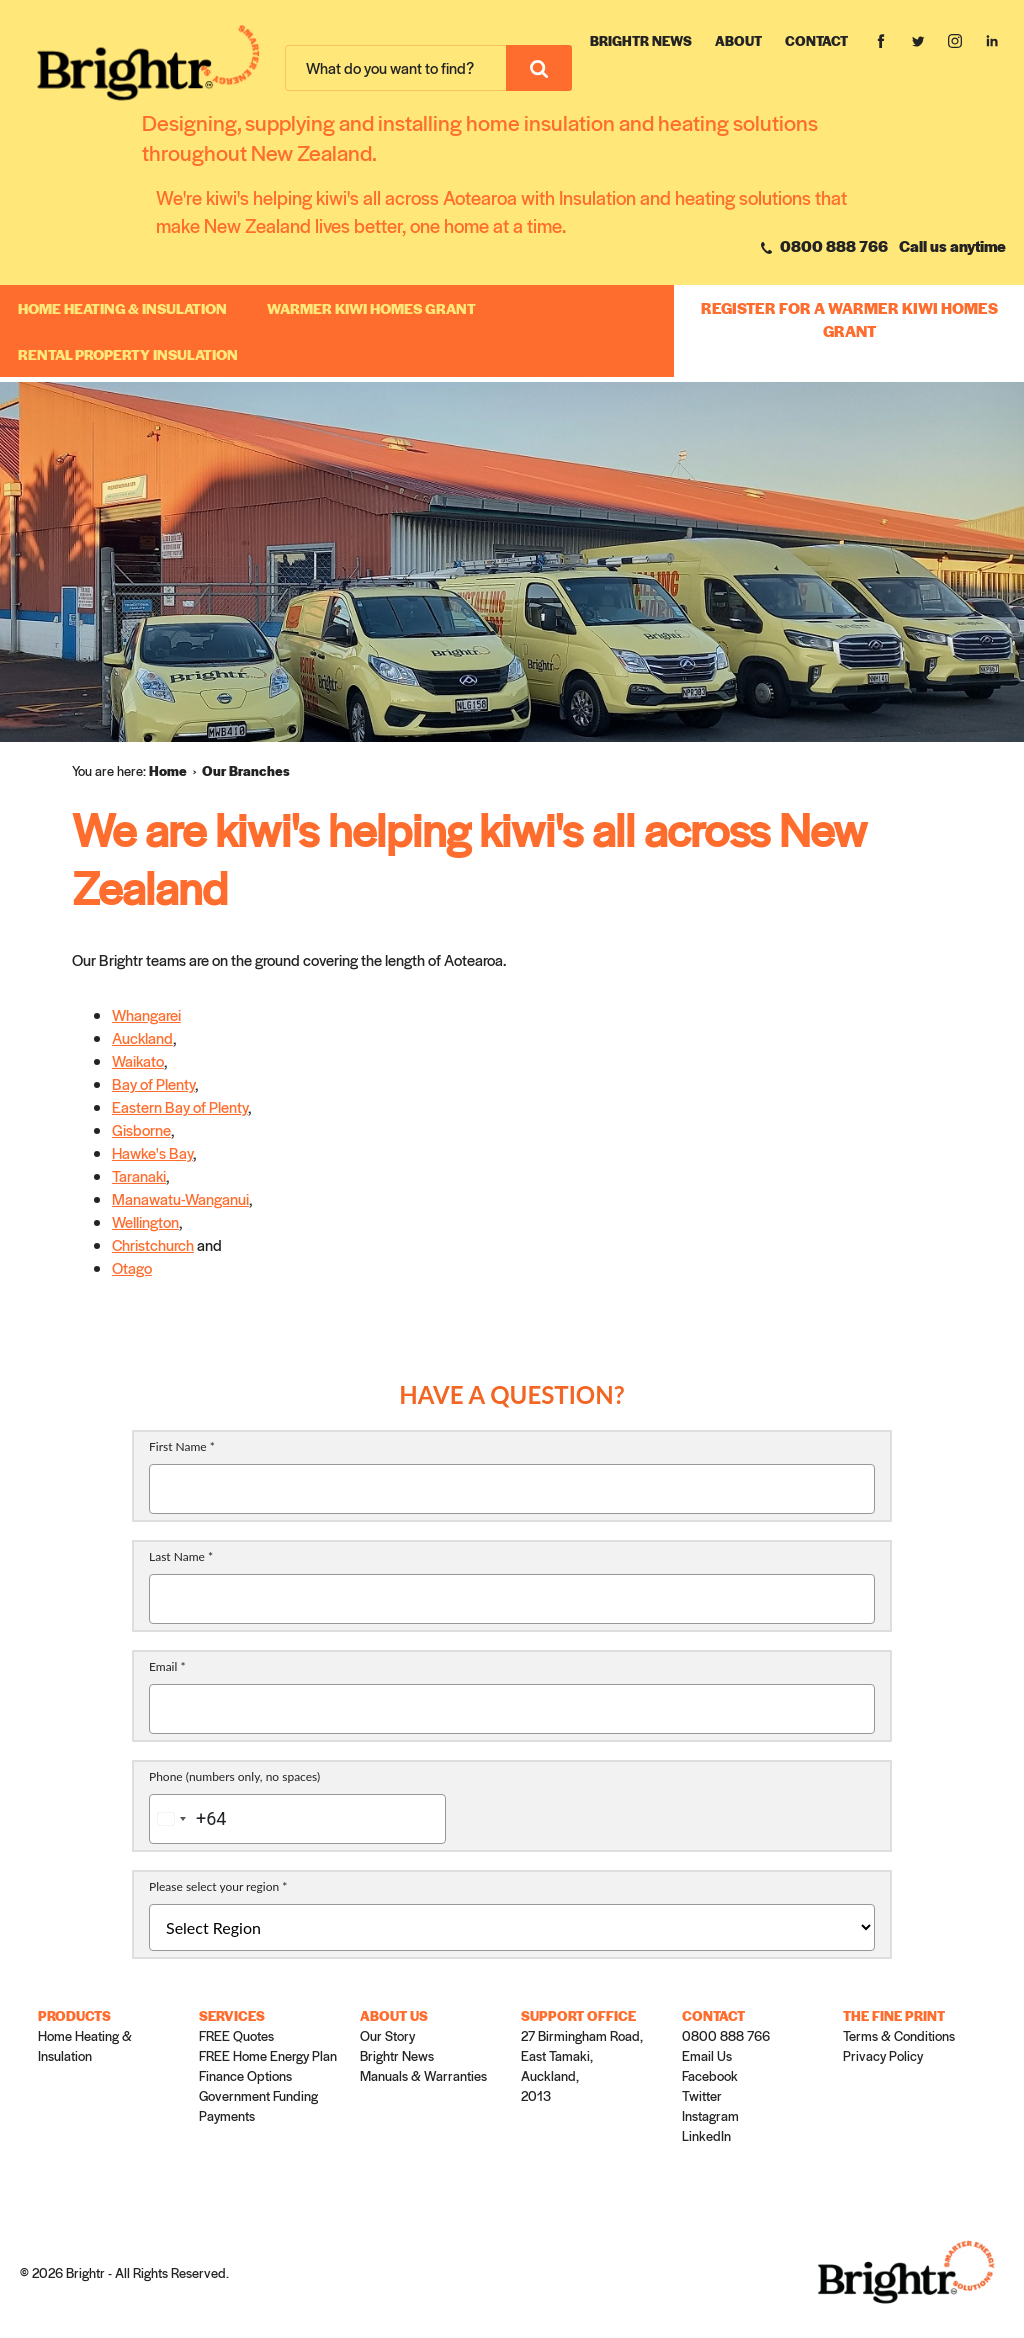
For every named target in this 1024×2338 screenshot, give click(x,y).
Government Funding (258, 2095)
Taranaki (139, 1175)
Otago (132, 1267)
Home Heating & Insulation (122, 308)
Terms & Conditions (899, 2035)
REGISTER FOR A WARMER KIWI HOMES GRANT (849, 319)
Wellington (145, 1221)
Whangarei (146, 1014)
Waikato (138, 1060)
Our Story (387, 2035)
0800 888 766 (824, 245)
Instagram (710, 2115)
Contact (816, 40)
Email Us (707, 2055)
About (738, 40)
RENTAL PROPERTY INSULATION (128, 354)
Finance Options (245, 2075)
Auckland (142, 1037)
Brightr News (641, 40)
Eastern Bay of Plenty (180, 1106)
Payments (227, 2115)
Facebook (710, 2075)
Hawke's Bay (152, 1152)
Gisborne (141, 1129)
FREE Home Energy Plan (268, 2055)
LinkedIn (706, 2135)
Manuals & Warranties (423, 2075)
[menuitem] (175, 771)
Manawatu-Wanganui (180, 1198)
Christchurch (153, 1244)
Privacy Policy (883, 2055)
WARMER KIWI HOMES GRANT (371, 308)
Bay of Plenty (153, 1083)
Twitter (702, 2095)
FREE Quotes (236, 2035)
